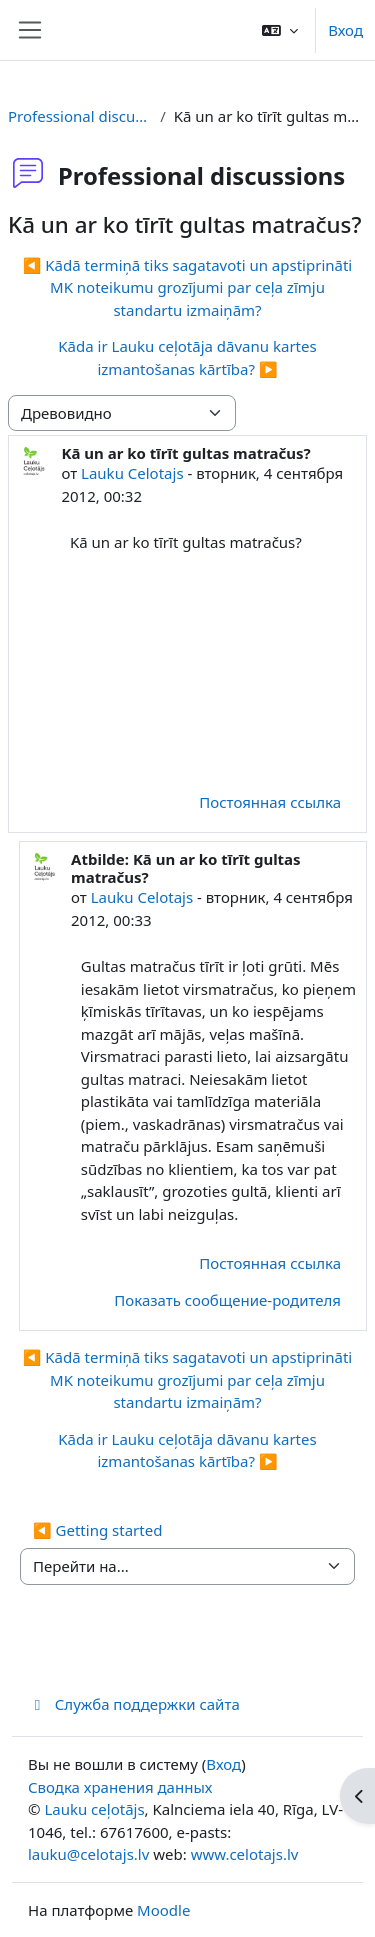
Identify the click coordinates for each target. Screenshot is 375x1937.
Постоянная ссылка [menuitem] (270, 802)
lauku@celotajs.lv (88, 1854)
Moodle (163, 1910)
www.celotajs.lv (245, 1854)
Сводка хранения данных (120, 1787)
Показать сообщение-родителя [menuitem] (227, 1300)
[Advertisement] (214, 670)
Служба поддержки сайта (134, 1704)
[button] (280, 30)
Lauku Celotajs (132, 473)
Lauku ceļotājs (94, 1809)
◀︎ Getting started (97, 1530)
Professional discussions (80, 116)
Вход (345, 30)
